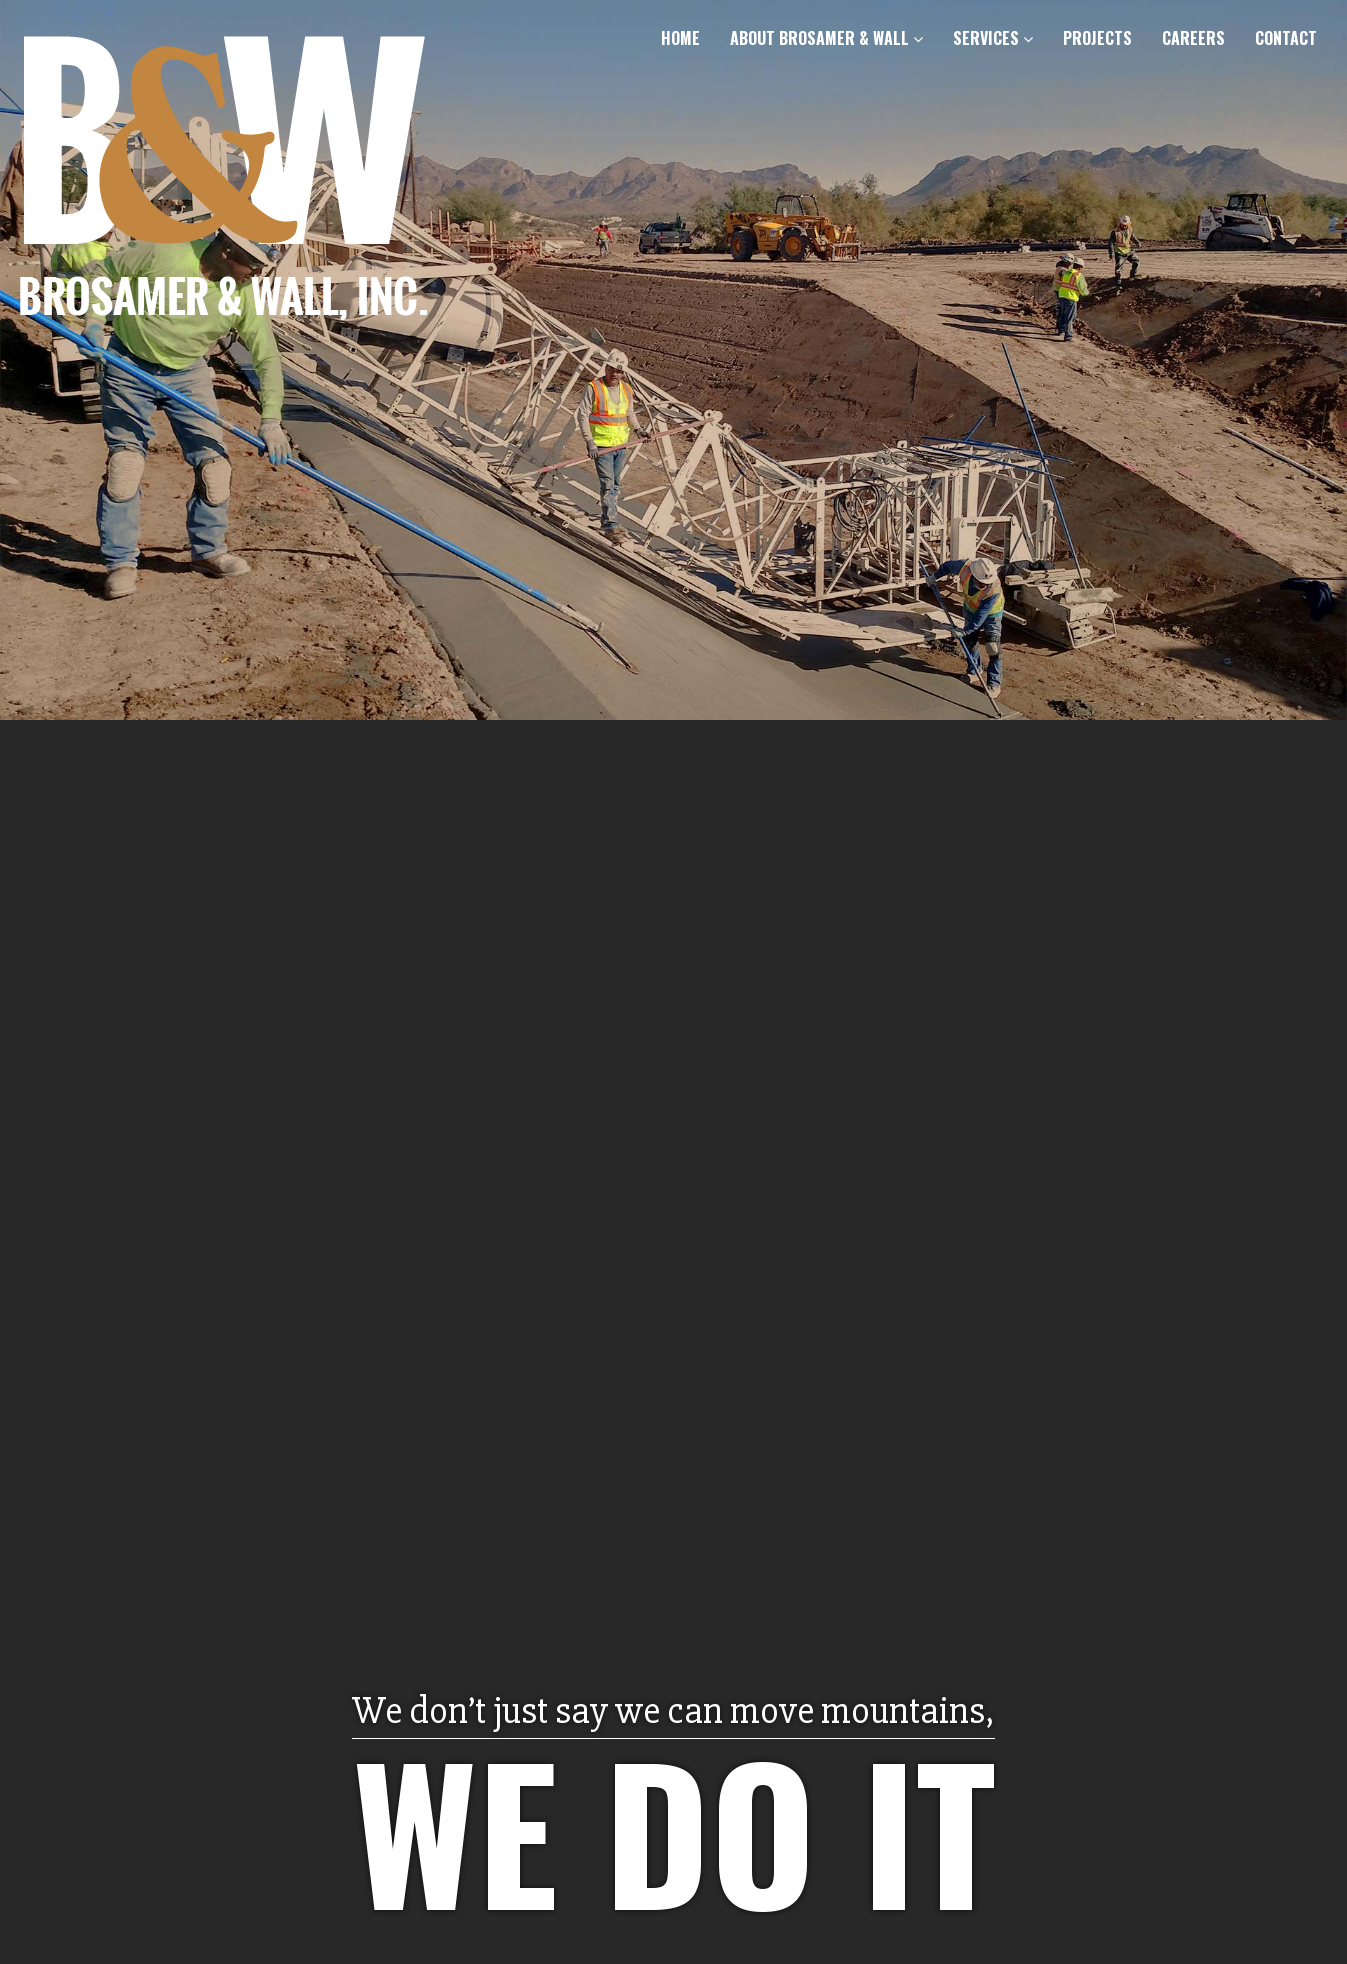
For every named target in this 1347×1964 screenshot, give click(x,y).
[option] (673, 982)
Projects (1097, 38)
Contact (1286, 38)
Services (993, 38)
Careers (1193, 38)
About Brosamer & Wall (826, 38)
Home (680, 38)
